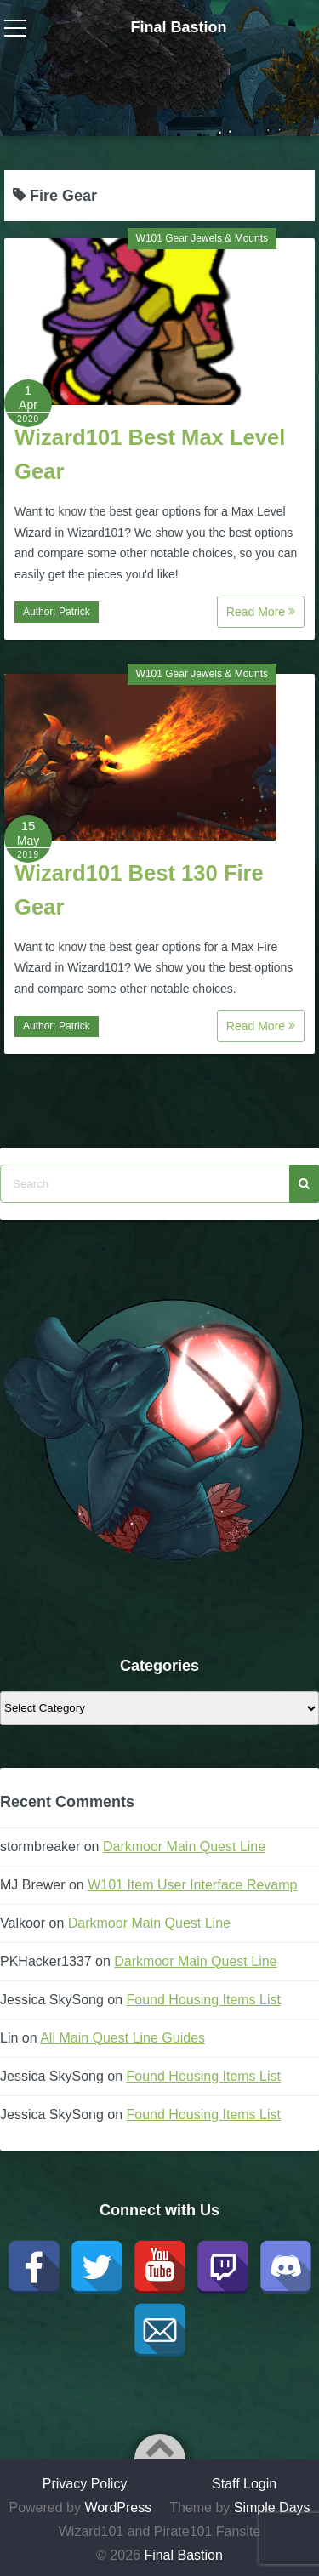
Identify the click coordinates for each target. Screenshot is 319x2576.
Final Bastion (178, 27)
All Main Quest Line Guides (122, 2038)
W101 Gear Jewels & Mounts (202, 238)
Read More (260, 611)
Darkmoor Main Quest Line (184, 1846)
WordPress (117, 2507)
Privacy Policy (85, 2483)
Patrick (74, 612)
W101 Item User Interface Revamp (192, 1885)
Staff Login (244, 2483)
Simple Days (272, 2507)
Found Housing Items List (204, 1999)
